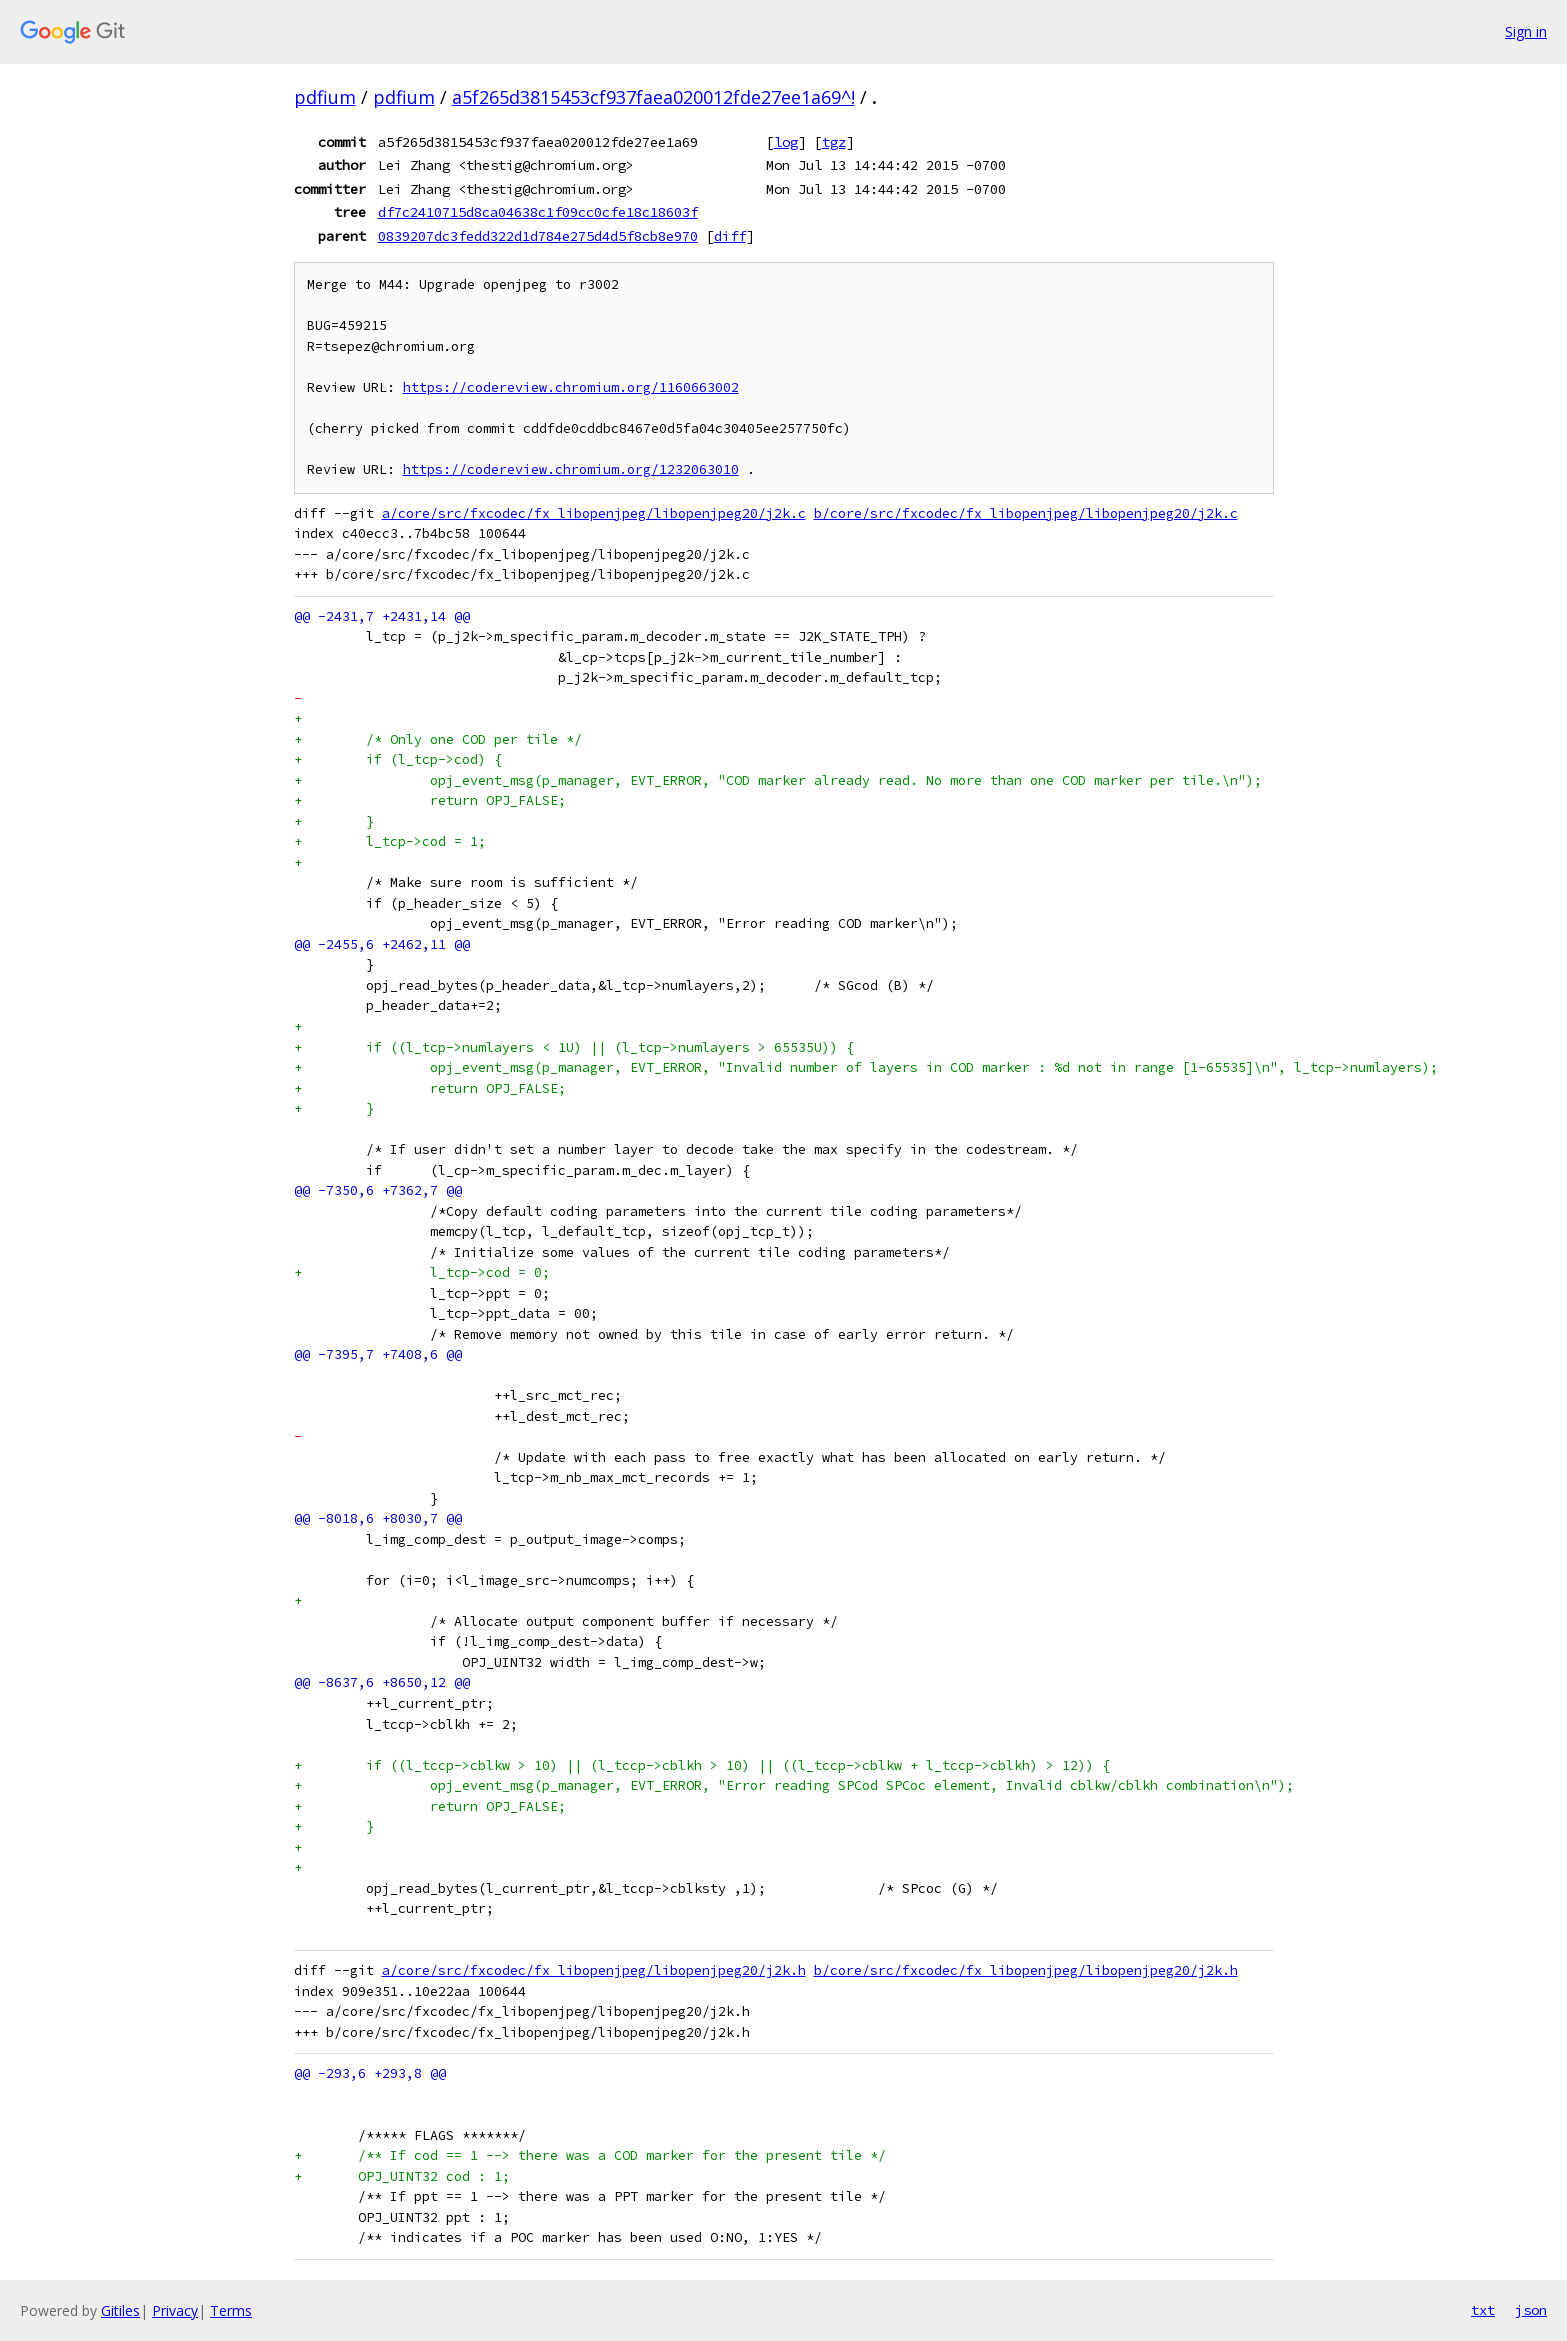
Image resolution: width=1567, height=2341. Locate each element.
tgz (834, 142)
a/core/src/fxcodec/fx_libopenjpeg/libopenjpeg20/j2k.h (594, 1970)
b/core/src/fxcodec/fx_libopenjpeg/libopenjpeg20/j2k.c (1026, 513)
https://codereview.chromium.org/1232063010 (571, 469)
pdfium (325, 97)
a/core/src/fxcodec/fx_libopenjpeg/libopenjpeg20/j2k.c (594, 513)
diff (730, 236)
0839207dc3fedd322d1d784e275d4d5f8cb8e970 (538, 236)
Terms (231, 2310)
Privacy (175, 2310)
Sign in (1526, 31)
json (1531, 2310)
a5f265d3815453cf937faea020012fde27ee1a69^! (653, 97)
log (786, 142)
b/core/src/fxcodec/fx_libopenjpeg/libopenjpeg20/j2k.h (1026, 1970)
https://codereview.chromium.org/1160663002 (571, 387)
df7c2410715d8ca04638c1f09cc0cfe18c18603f (538, 212)
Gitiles (120, 2310)
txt (1483, 2310)
